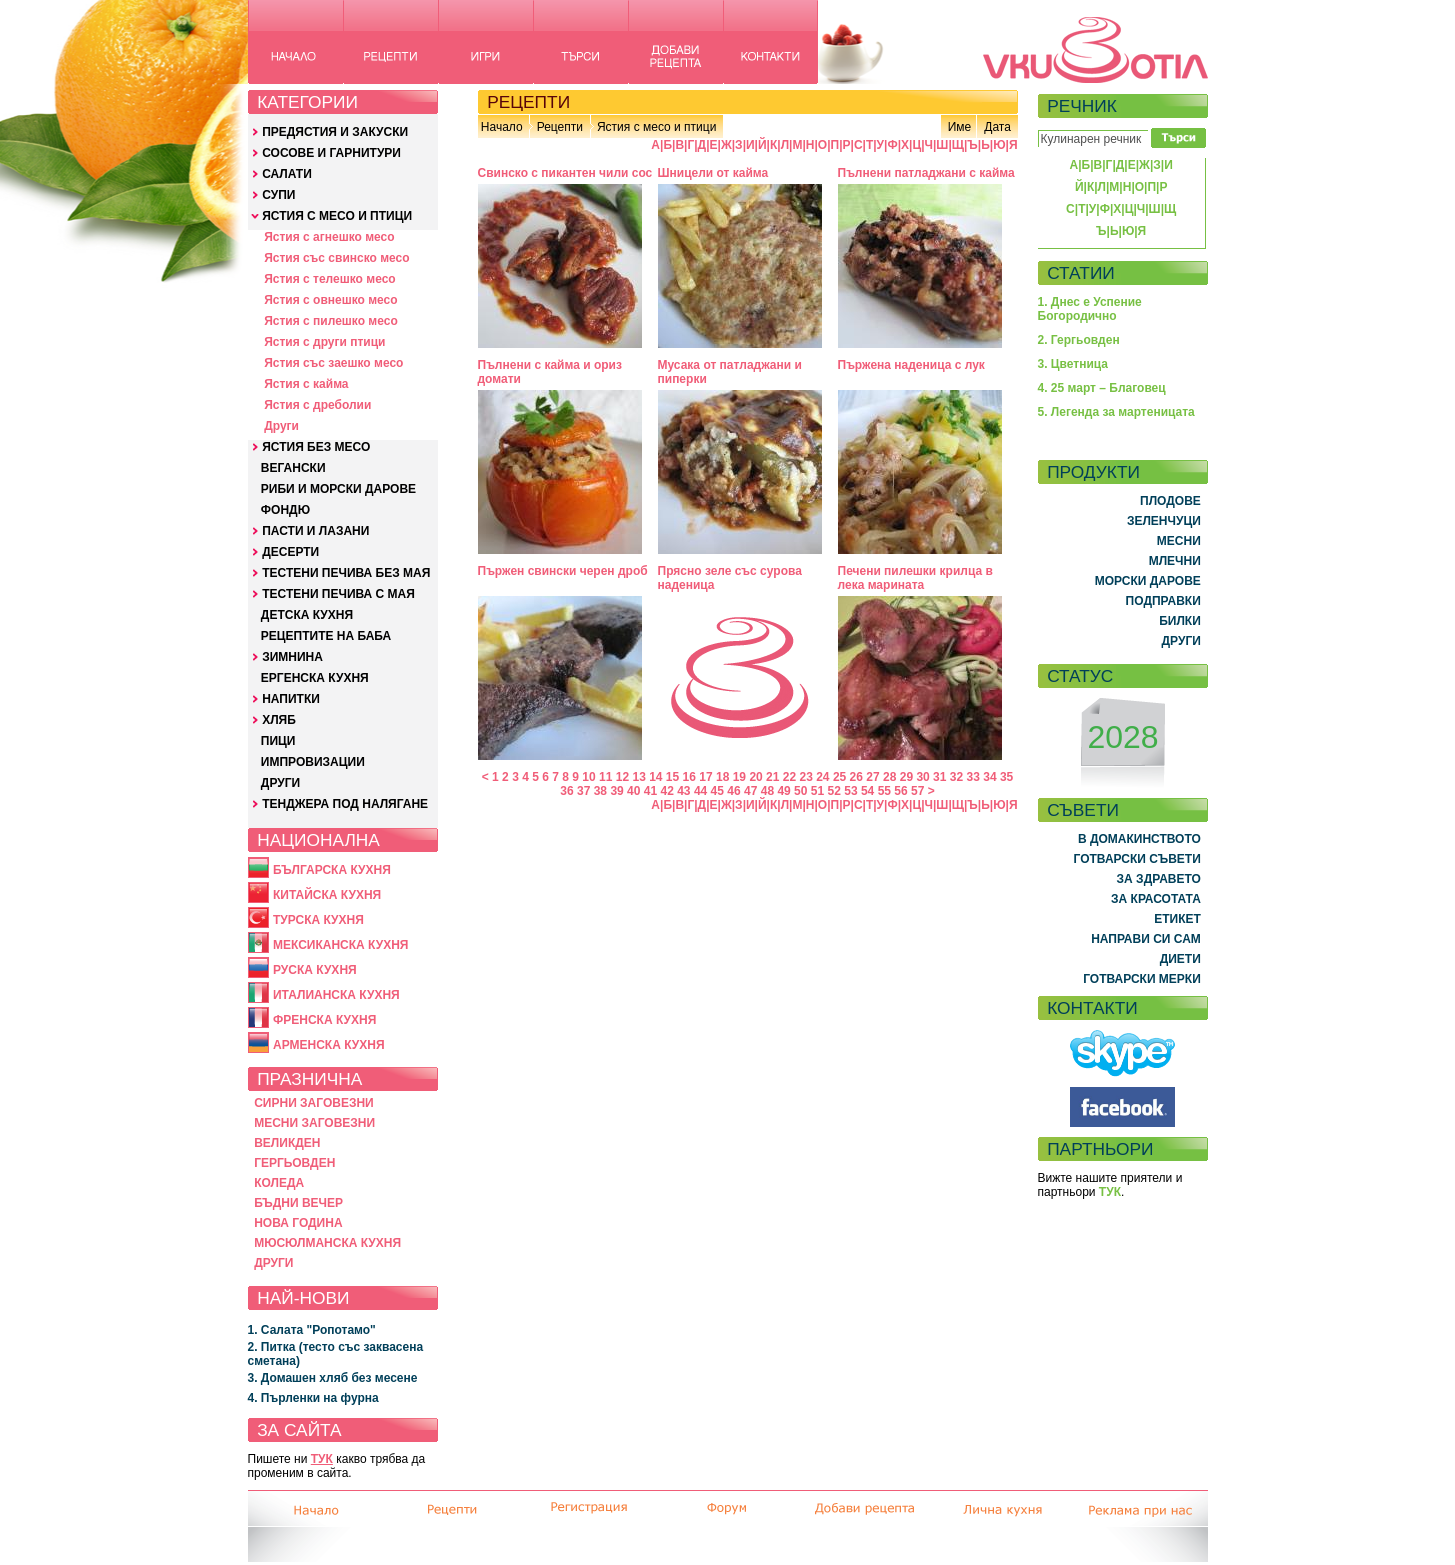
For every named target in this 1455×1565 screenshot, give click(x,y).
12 (622, 777)
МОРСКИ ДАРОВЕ (1148, 581)
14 (655, 777)
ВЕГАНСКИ (293, 468)
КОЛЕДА (279, 1183)
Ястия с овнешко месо (330, 300)
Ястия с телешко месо (330, 279)
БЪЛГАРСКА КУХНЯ (332, 870)
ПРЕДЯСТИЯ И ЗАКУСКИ (335, 132)
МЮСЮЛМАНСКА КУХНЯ (327, 1243)
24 (822, 777)
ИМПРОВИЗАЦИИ (313, 762)
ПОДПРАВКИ (1163, 601)
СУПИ (278, 195)
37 (583, 791)
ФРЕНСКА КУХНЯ (324, 1020)
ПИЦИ (278, 741)
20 (755, 777)
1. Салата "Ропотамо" (312, 1330)
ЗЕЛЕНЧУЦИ (1164, 521)
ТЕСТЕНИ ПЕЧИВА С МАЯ (338, 594)
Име (960, 127)
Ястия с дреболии (317, 405)
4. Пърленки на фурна (313, 1398)
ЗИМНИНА (292, 657)
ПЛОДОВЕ (1170, 501)
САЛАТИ (287, 174)
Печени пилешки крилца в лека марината (915, 578)
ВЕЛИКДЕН (287, 1143)
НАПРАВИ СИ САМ (1146, 939)
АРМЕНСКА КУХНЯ (329, 1045)
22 (789, 777)
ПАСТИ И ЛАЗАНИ (315, 531)
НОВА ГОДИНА (298, 1223)
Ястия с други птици (324, 342)
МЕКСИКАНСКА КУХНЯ (341, 945)
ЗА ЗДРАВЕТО (1159, 879)
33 (973, 777)
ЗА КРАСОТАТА (1156, 899)
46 (733, 791)
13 (638, 777)
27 (872, 777)
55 (884, 791)
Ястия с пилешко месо (331, 321)
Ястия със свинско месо (336, 258)
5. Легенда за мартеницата (1116, 412)
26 (856, 777)
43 (683, 791)
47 (750, 791)
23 (805, 777)
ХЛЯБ (279, 720)
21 (772, 777)
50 (800, 791)
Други (281, 426)
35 (1006, 777)
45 (717, 791)
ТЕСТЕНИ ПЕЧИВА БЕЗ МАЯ (346, 573)
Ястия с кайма (306, 384)
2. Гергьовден (1079, 340)
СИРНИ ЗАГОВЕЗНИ (314, 1103)
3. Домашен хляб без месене (333, 1378)
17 (705, 777)
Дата (997, 127)
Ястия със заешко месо (333, 363)
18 (722, 777)
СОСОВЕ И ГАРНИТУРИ (331, 153)
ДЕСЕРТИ (290, 552)
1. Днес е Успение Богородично (1090, 309)
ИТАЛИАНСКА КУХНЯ (336, 995)
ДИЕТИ (1180, 959)
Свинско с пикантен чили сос (565, 173)
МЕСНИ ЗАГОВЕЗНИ (314, 1123)
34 (989, 777)
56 (900, 791)
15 (672, 777)
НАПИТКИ (291, 699)
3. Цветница (1073, 364)
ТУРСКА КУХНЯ (318, 920)
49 (783, 791)
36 (566, 791)
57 (917, 791)
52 (834, 791)
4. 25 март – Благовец (1102, 388)
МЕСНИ (1179, 541)
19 (739, 777)
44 (700, 791)
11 (605, 777)
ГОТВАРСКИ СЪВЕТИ (1137, 859)
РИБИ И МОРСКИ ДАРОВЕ (338, 489)
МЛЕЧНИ (1175, 561)
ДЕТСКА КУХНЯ (307, 615)
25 (839, 777)
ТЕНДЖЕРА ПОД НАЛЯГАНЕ (345, 804)
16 (689, 777)
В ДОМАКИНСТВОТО (1139, 839)
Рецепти (560, 127)
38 (600, 791)
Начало (502, 127)
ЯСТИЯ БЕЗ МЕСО (316, 447)
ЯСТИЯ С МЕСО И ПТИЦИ (337, 216)
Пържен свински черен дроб (563, 571)
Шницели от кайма (713, 173)
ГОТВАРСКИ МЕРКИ (1142, 979)
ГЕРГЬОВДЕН (294, 1163)
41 (650, 791)
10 (588, 777)
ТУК (322, 1459)
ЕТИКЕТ (1177, 919)
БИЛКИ (1180, 621)
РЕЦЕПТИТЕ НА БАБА (326, 636)
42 (666, 791)
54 (867, 791)
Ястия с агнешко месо (329, 237)
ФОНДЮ (285, 510)
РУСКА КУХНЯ (315, 970)
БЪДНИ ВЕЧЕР (298, 1203)
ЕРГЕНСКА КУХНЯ (315, 678)
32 (956, 777)
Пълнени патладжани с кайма (926, 173)
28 (889, 777)
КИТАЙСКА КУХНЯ (327, 895)
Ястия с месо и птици (656, 127)
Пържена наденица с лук (911, 365)
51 (817, 791)
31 (939, 777)
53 (850, 791)
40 (633, 791)
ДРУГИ (280, 783)
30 (922, 777)
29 (906, 777)
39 (616, 791)
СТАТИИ (1081, 273)
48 (767, 791)
